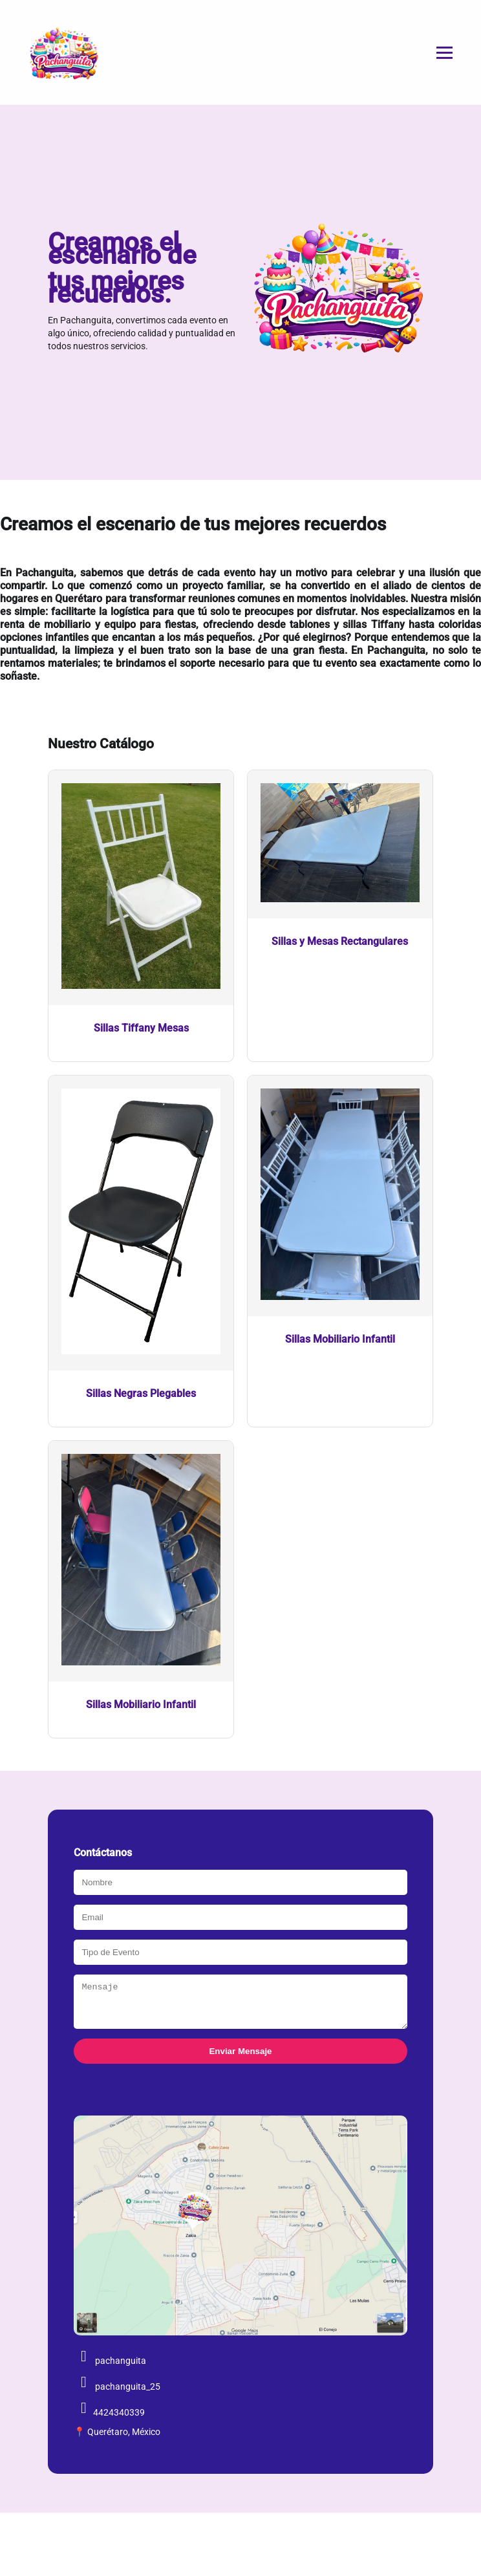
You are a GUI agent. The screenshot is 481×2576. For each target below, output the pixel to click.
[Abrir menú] (444, 53)
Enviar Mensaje (240, 2059)
